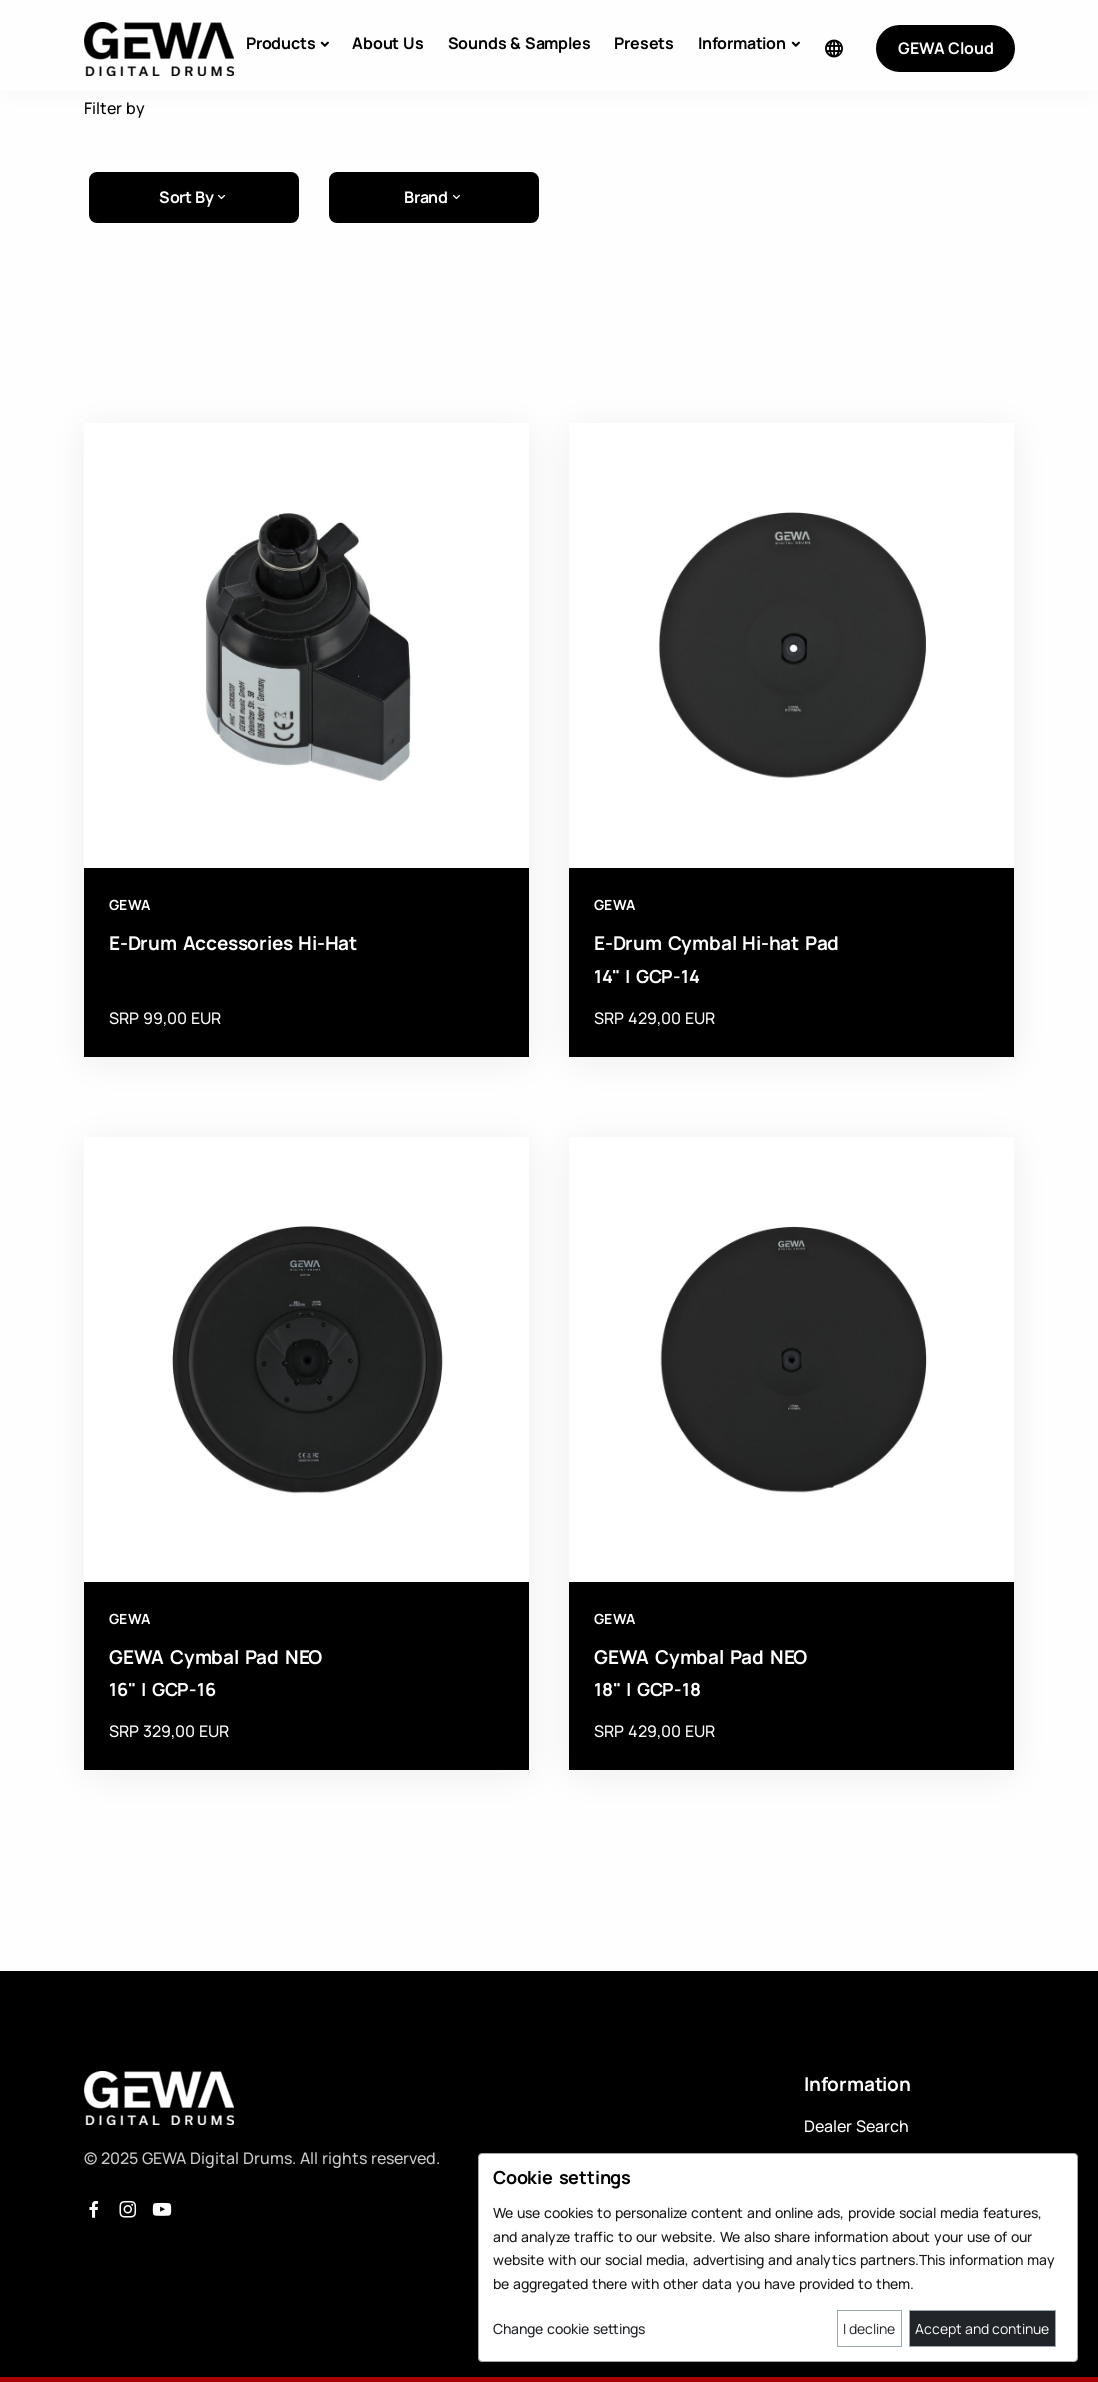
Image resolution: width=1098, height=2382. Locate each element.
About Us (387, 43)
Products (280, 43)
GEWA (130, 904)
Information (742, 43)
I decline (869, 2328)
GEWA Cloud (945, 48)
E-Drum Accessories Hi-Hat (233, 943)
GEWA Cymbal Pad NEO (215, 1657)
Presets (644, 43)
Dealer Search (856, 2126)
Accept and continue (982, 2328)
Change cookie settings (569, 2328)
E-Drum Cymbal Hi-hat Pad (716, 943)
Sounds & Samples (519, 43)
